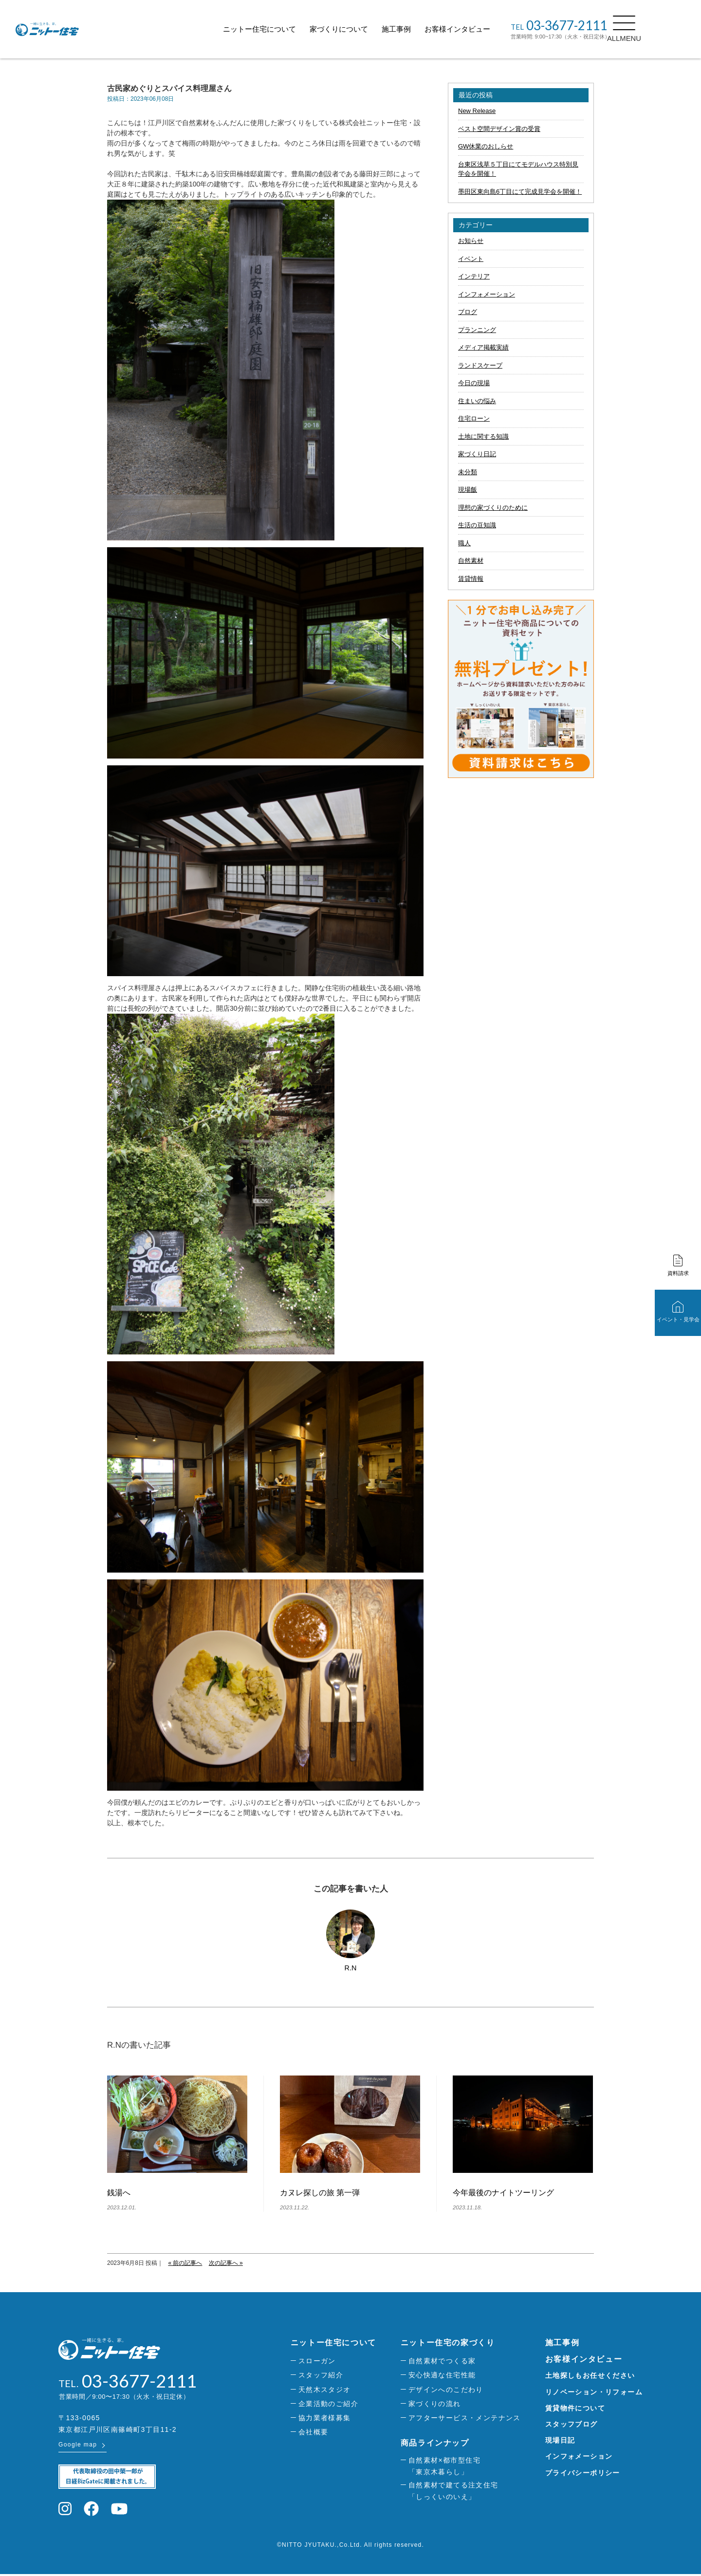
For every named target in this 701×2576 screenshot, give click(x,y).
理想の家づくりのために (493, 507)
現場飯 (467, 489)
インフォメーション (486, 294)
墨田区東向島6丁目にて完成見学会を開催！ (520, 191)
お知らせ (470, 240)
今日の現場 (474, 383)
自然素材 (470, 560)
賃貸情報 (470, 578)
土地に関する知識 (483, 436)
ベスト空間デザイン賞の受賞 (499, 128)
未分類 (467, 472)
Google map (77, 2446)
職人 (464, 543)
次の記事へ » (226, 2263)
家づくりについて (361, 29)
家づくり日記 (477, 454)
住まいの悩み (477, 401)
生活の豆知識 (477, 525)
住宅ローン (474, 418)
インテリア (474, 276)
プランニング (477, 330)
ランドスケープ (480, 365)
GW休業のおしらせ (485, 146)
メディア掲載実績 (483, 347)
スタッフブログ (571, 2424)
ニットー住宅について (281, 29)
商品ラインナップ (435, 2443)
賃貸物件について (575, 2408)
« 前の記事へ (185, 2263)
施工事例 (418, 29)
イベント (470, 258)
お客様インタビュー (479, 29)
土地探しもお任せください (590, 2375)
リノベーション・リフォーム (594, 2392)
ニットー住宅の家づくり (448, 2342)
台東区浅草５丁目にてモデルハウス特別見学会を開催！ (518, 169)
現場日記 (560, 2440)
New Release (477, 110)
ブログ (467, 311)
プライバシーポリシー (582, 2473)
